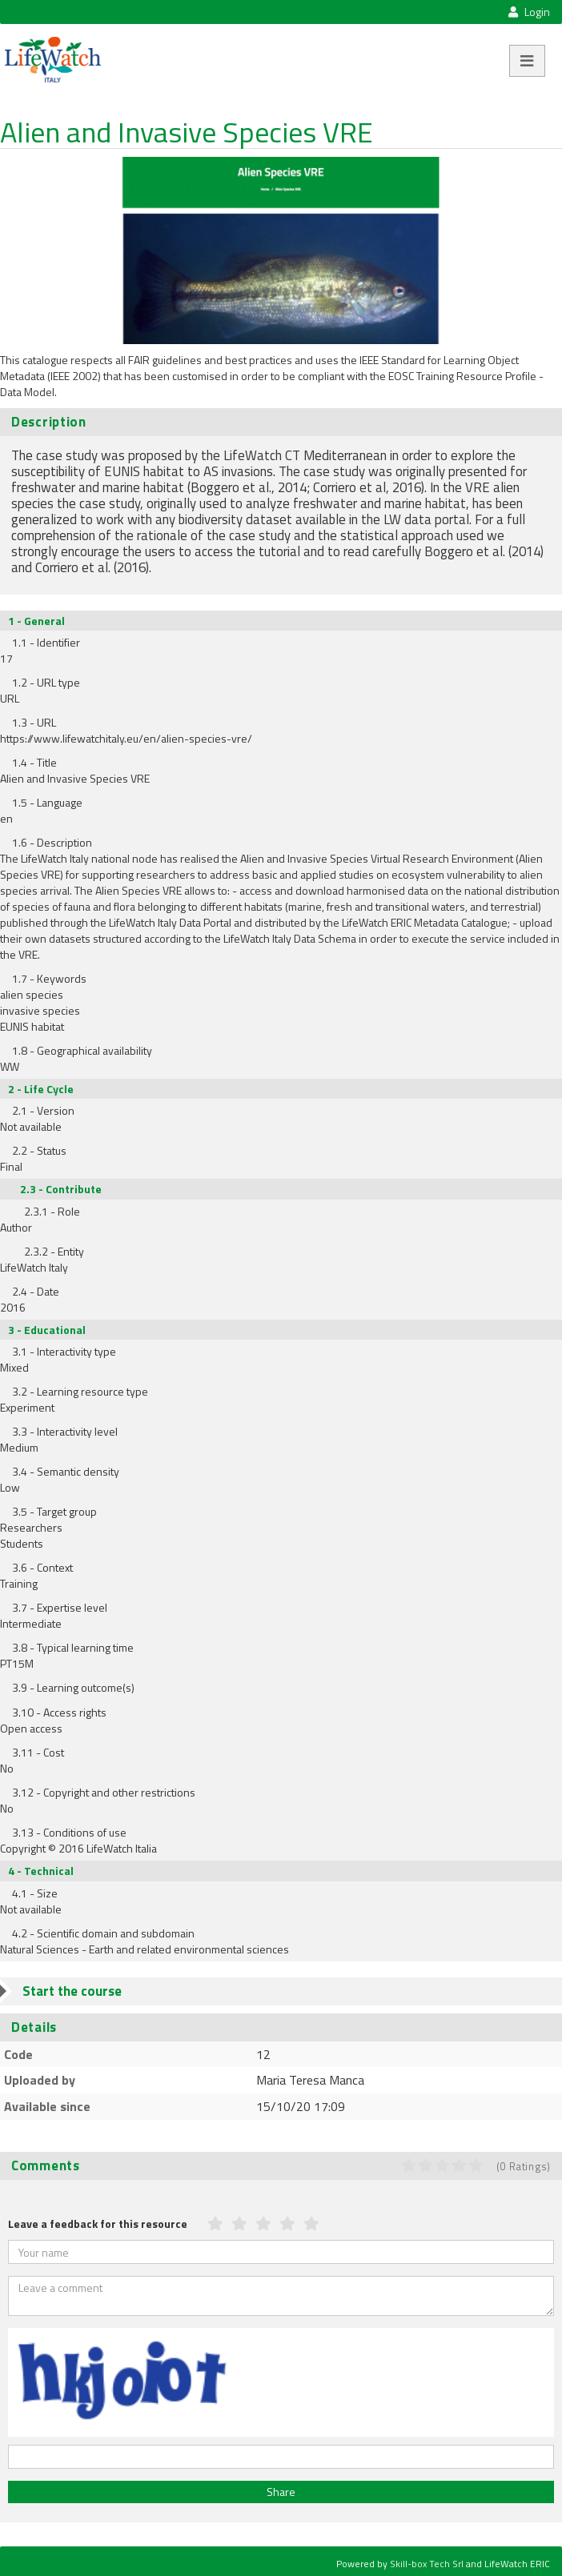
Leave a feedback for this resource (97, 2223)
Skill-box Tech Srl (427, 2564)
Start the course (72, 1991)
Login (529, 11)
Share (281, 2491)
